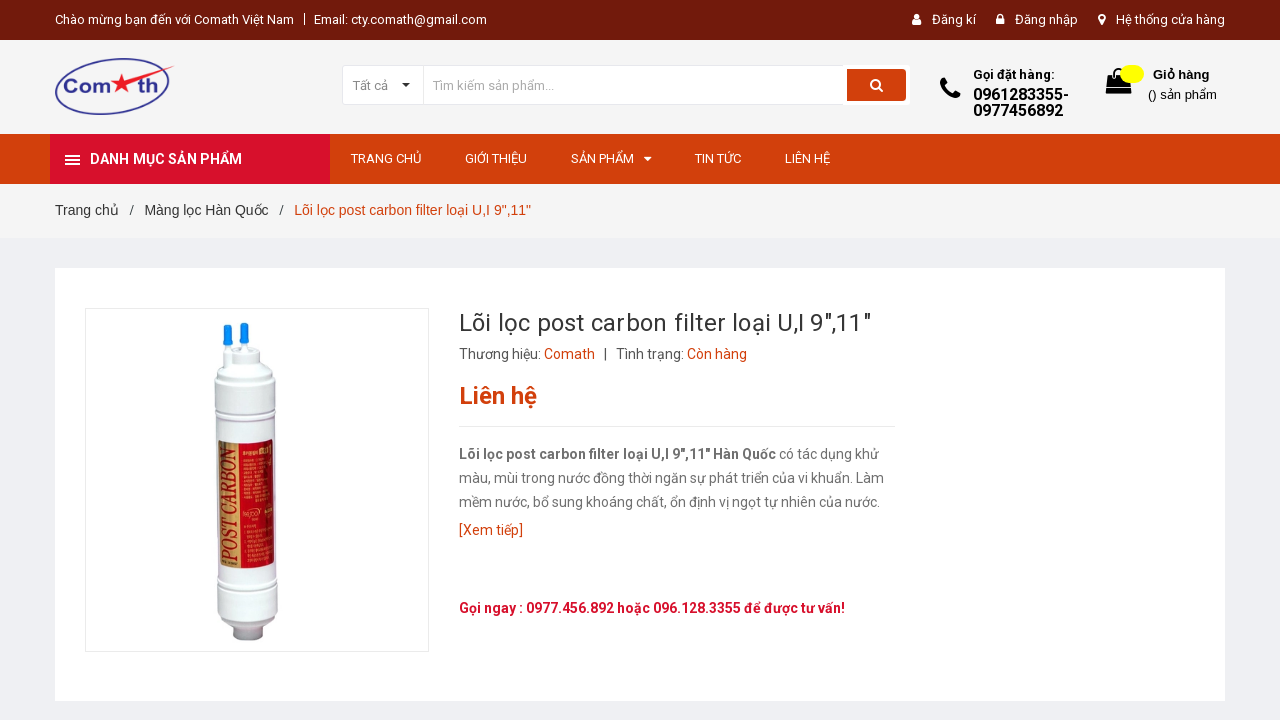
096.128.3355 (698, 608)
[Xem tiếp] (491, 530)
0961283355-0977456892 (1021, 102)
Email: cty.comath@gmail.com (400, 19)
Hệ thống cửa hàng (1170, 19)
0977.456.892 (571, 608)
